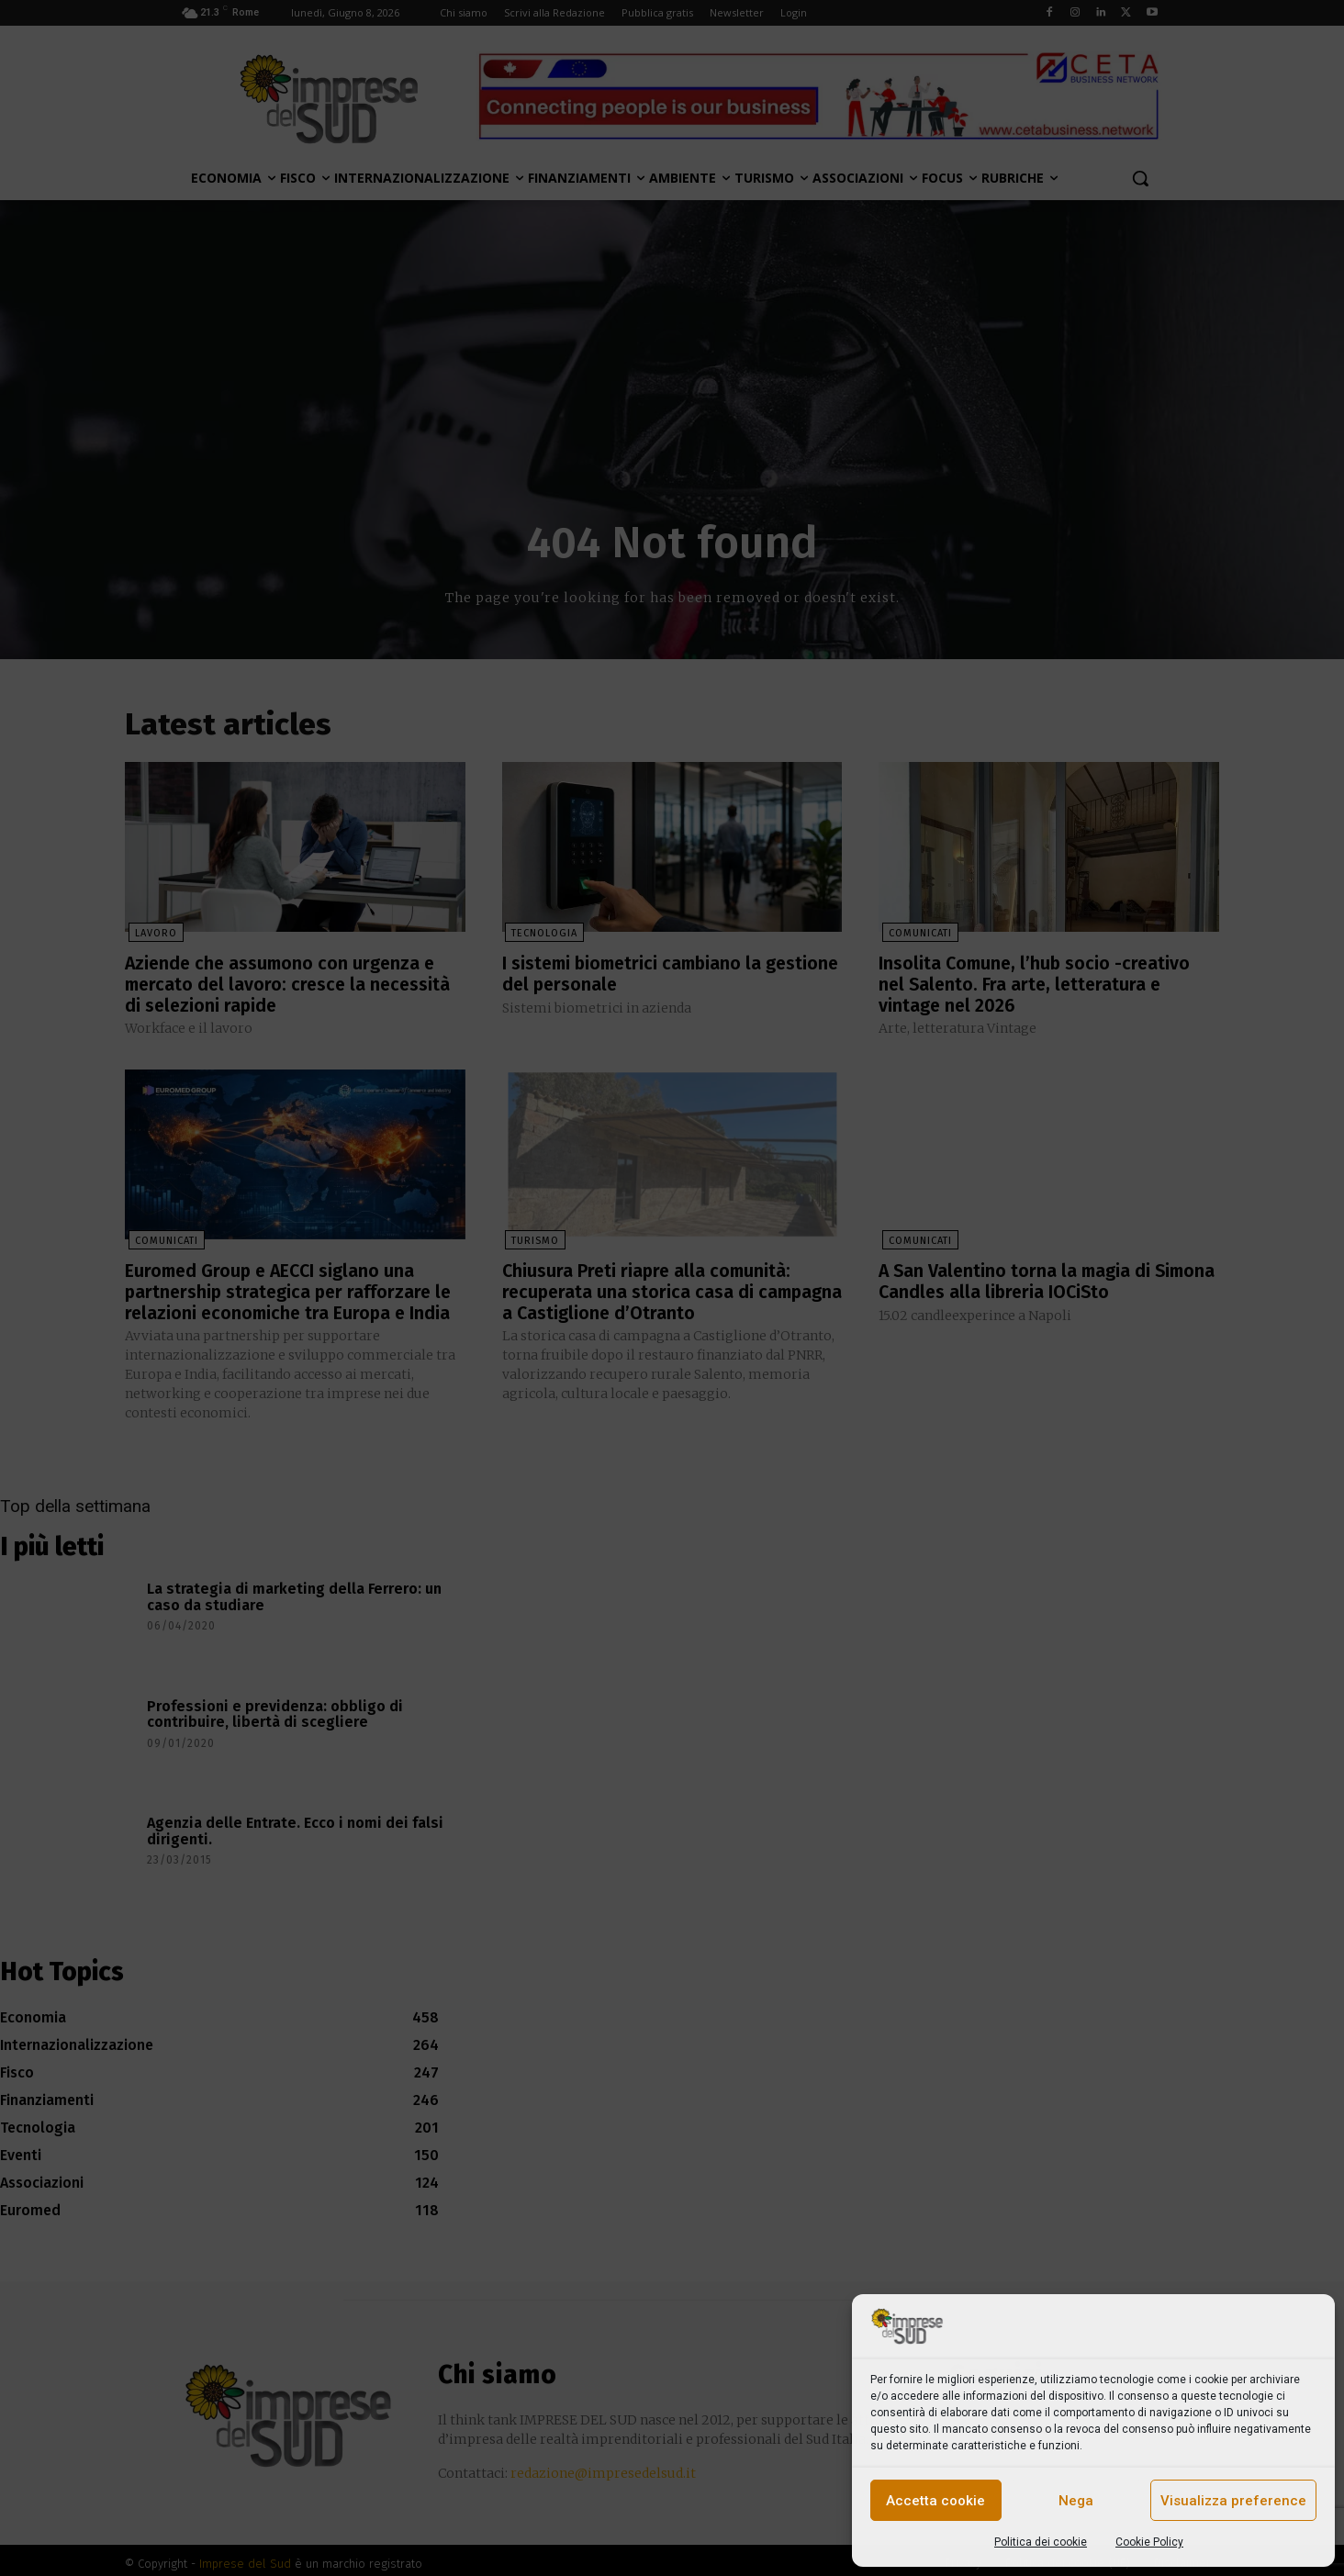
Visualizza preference (1233, 2500)
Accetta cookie (935, 2500)
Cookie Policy (1149, 2542)
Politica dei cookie (1040, 2542)
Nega (1075, 2500)
